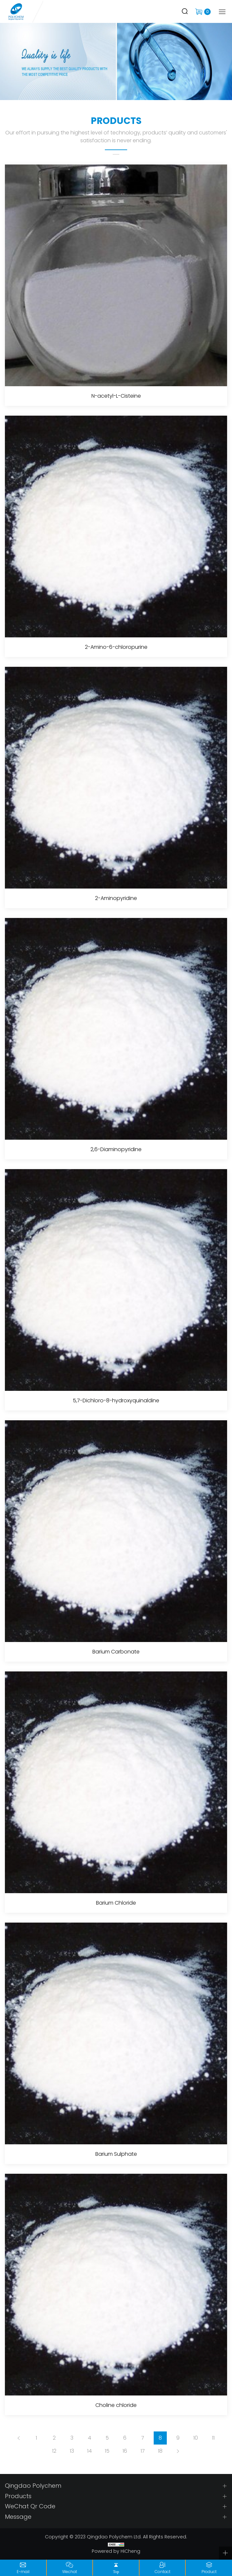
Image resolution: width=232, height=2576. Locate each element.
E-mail (23, 2571)
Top (116, 2571)
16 (125, 2451)
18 (160, 2451)
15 (107, 2451)
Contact (162, 2571)
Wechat (69, 2571)
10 (195, 2438)
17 (143, 2451)
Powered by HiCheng (116, 2551)
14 (89, 2451)
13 (72, 2451)
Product (209, 2571)
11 (213, 2438)
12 (54, 2451)
